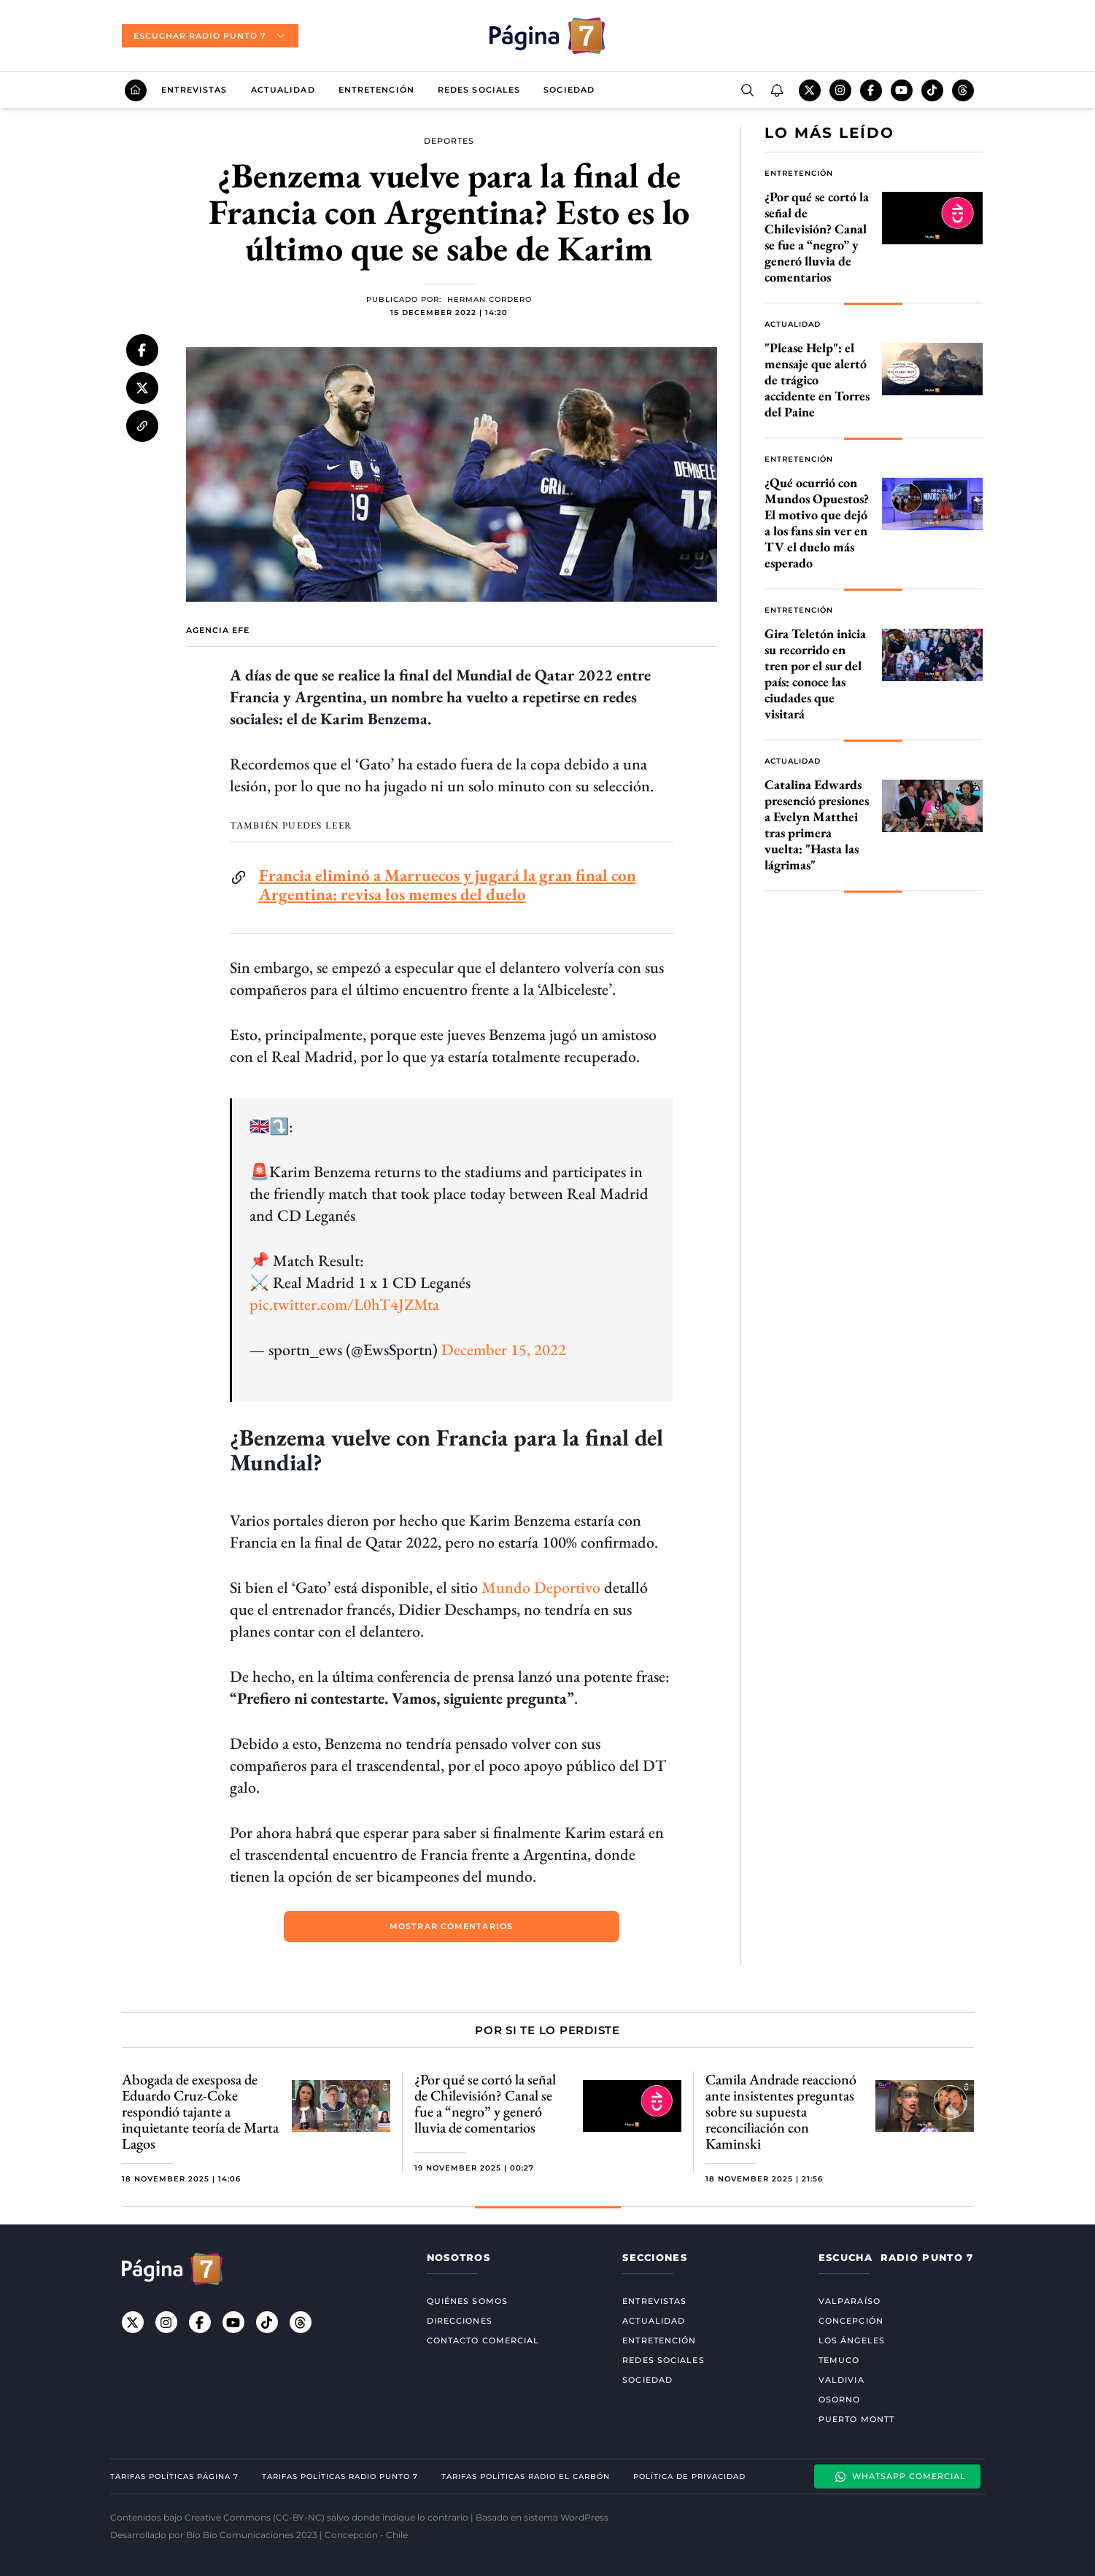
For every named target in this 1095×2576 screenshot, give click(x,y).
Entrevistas (194, 90)
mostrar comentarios (451, 1926)
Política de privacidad (689, 2476)
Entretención (376, 90)
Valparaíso (850, 2301)
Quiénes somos (467, 2301)
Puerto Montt (856, 2419)
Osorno (840, 2399)
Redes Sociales (479, 90)
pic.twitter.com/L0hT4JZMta (344, 1304)
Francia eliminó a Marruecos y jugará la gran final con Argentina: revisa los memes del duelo (447, 885)
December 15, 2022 (503, 1349)
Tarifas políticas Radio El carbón (525, 2476)
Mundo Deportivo (540, 1587)
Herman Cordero (489, 299)
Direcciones (459, 2321)
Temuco (839, 2360)
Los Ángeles (852, 2340)
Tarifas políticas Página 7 (174, 2476)
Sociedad (569, 90)
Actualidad (283, 90)
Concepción (851, 2321)
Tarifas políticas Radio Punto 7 (340, 2476)
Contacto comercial (483, 2340)
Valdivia (841, 2380)
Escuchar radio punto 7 (210, 36)
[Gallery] (548, 2127)
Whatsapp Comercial (900, 2477)
